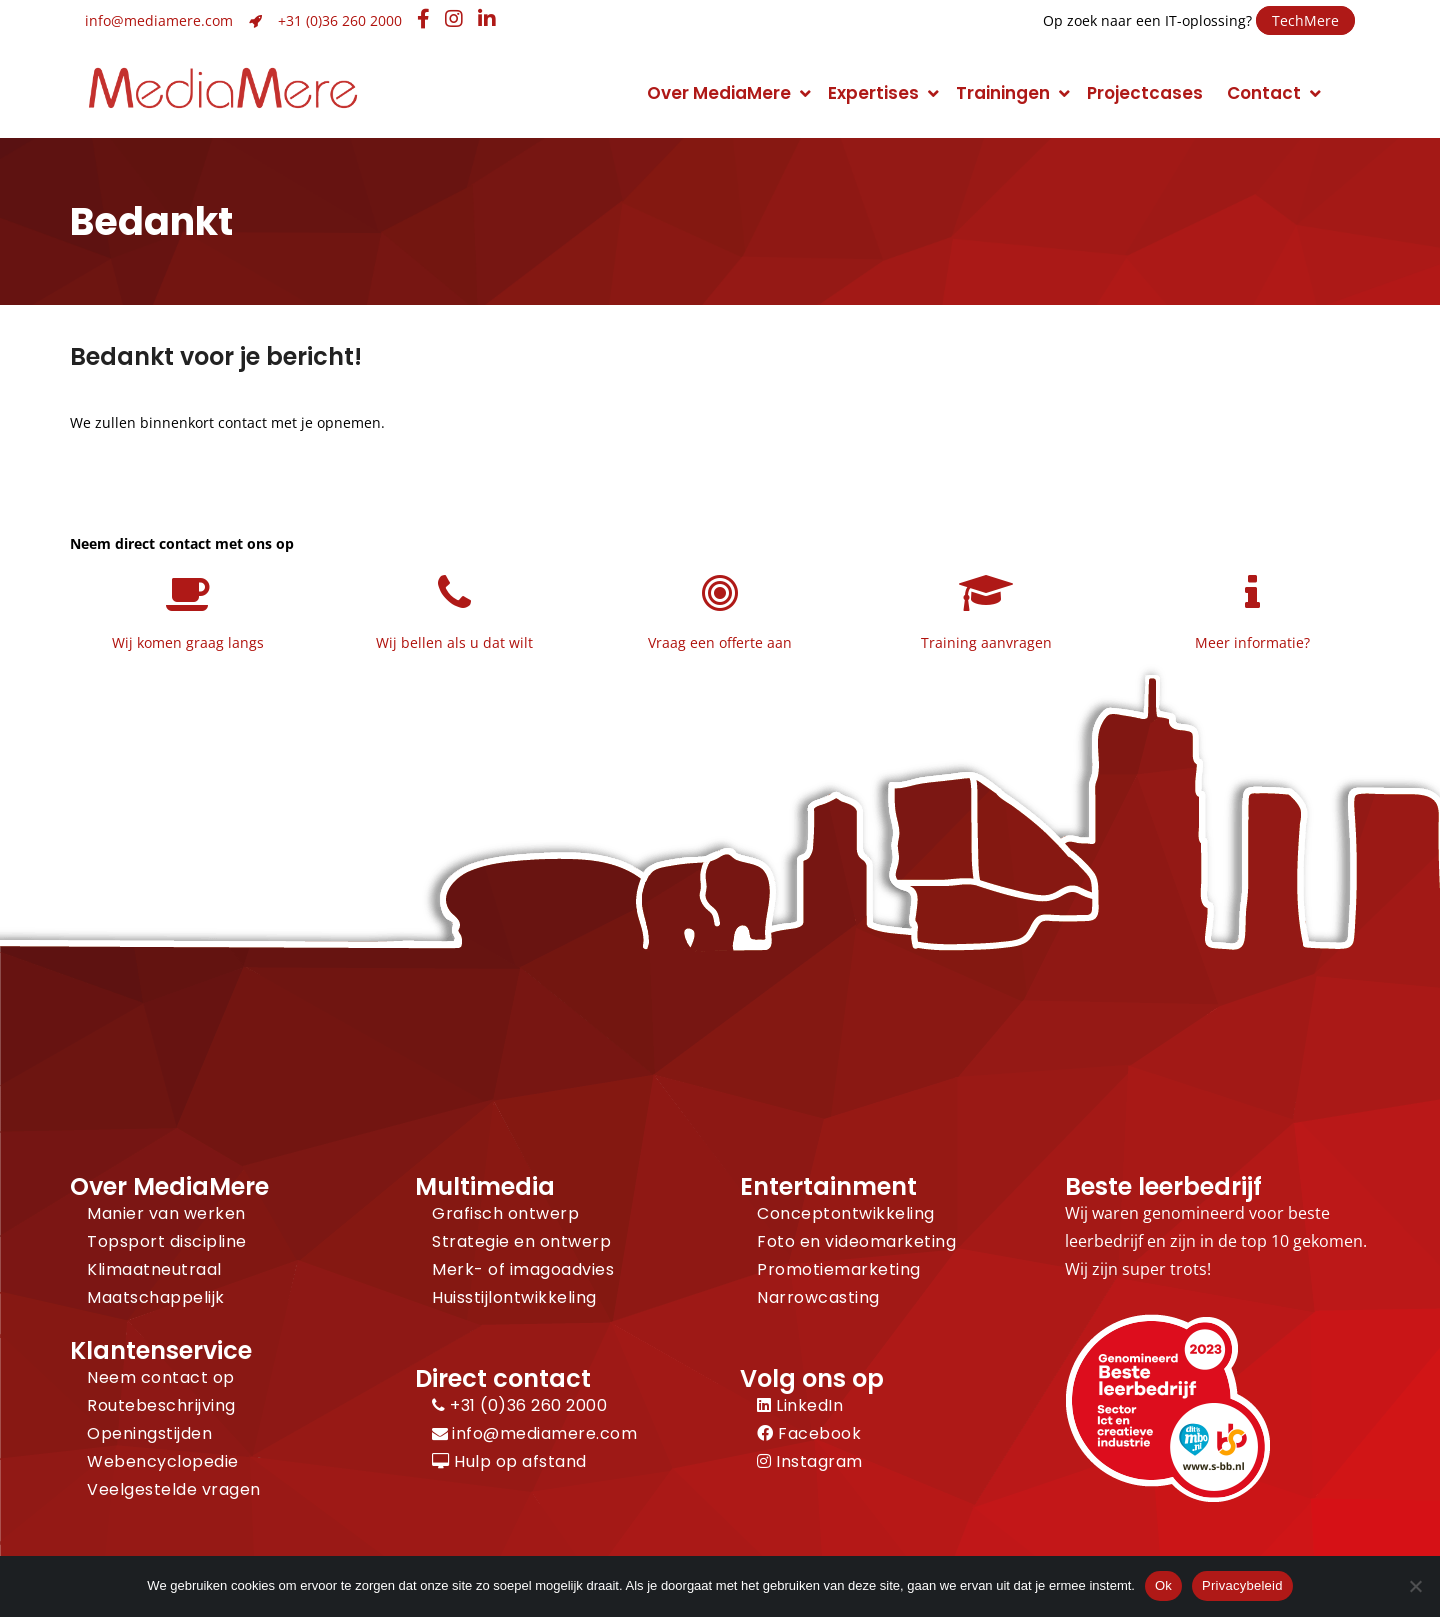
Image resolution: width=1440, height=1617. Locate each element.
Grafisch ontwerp (505, 1213)
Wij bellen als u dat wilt (454, 642)
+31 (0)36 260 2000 (340, 20)
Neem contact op (161, 1377)
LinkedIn (800, 1405)
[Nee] (1415, 1586)
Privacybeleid (1242, 1585)
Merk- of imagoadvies (523, 1269)
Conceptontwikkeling (846, 1213)
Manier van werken (166, 1213)
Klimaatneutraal (154, 1269)
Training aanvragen (986, 642)
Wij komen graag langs (188, 642)
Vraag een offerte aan (720, 642)
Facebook (809, 1433)
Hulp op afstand (509, 1461)
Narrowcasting (818, 1297)
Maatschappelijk (156, 1297)
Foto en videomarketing (856, 1241)
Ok (1163, 1585)
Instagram (810, 1461)
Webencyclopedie (163, 1461)
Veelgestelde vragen (174, 1489)
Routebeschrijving (161, 1405)
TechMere (1305, 20)
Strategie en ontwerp (521, 1241)
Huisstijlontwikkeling (514, 1297)
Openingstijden (149, 1433)
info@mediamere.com (159, 20)
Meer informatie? (1252, 642)
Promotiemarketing (839, 1269)
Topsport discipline (167, 1241)
